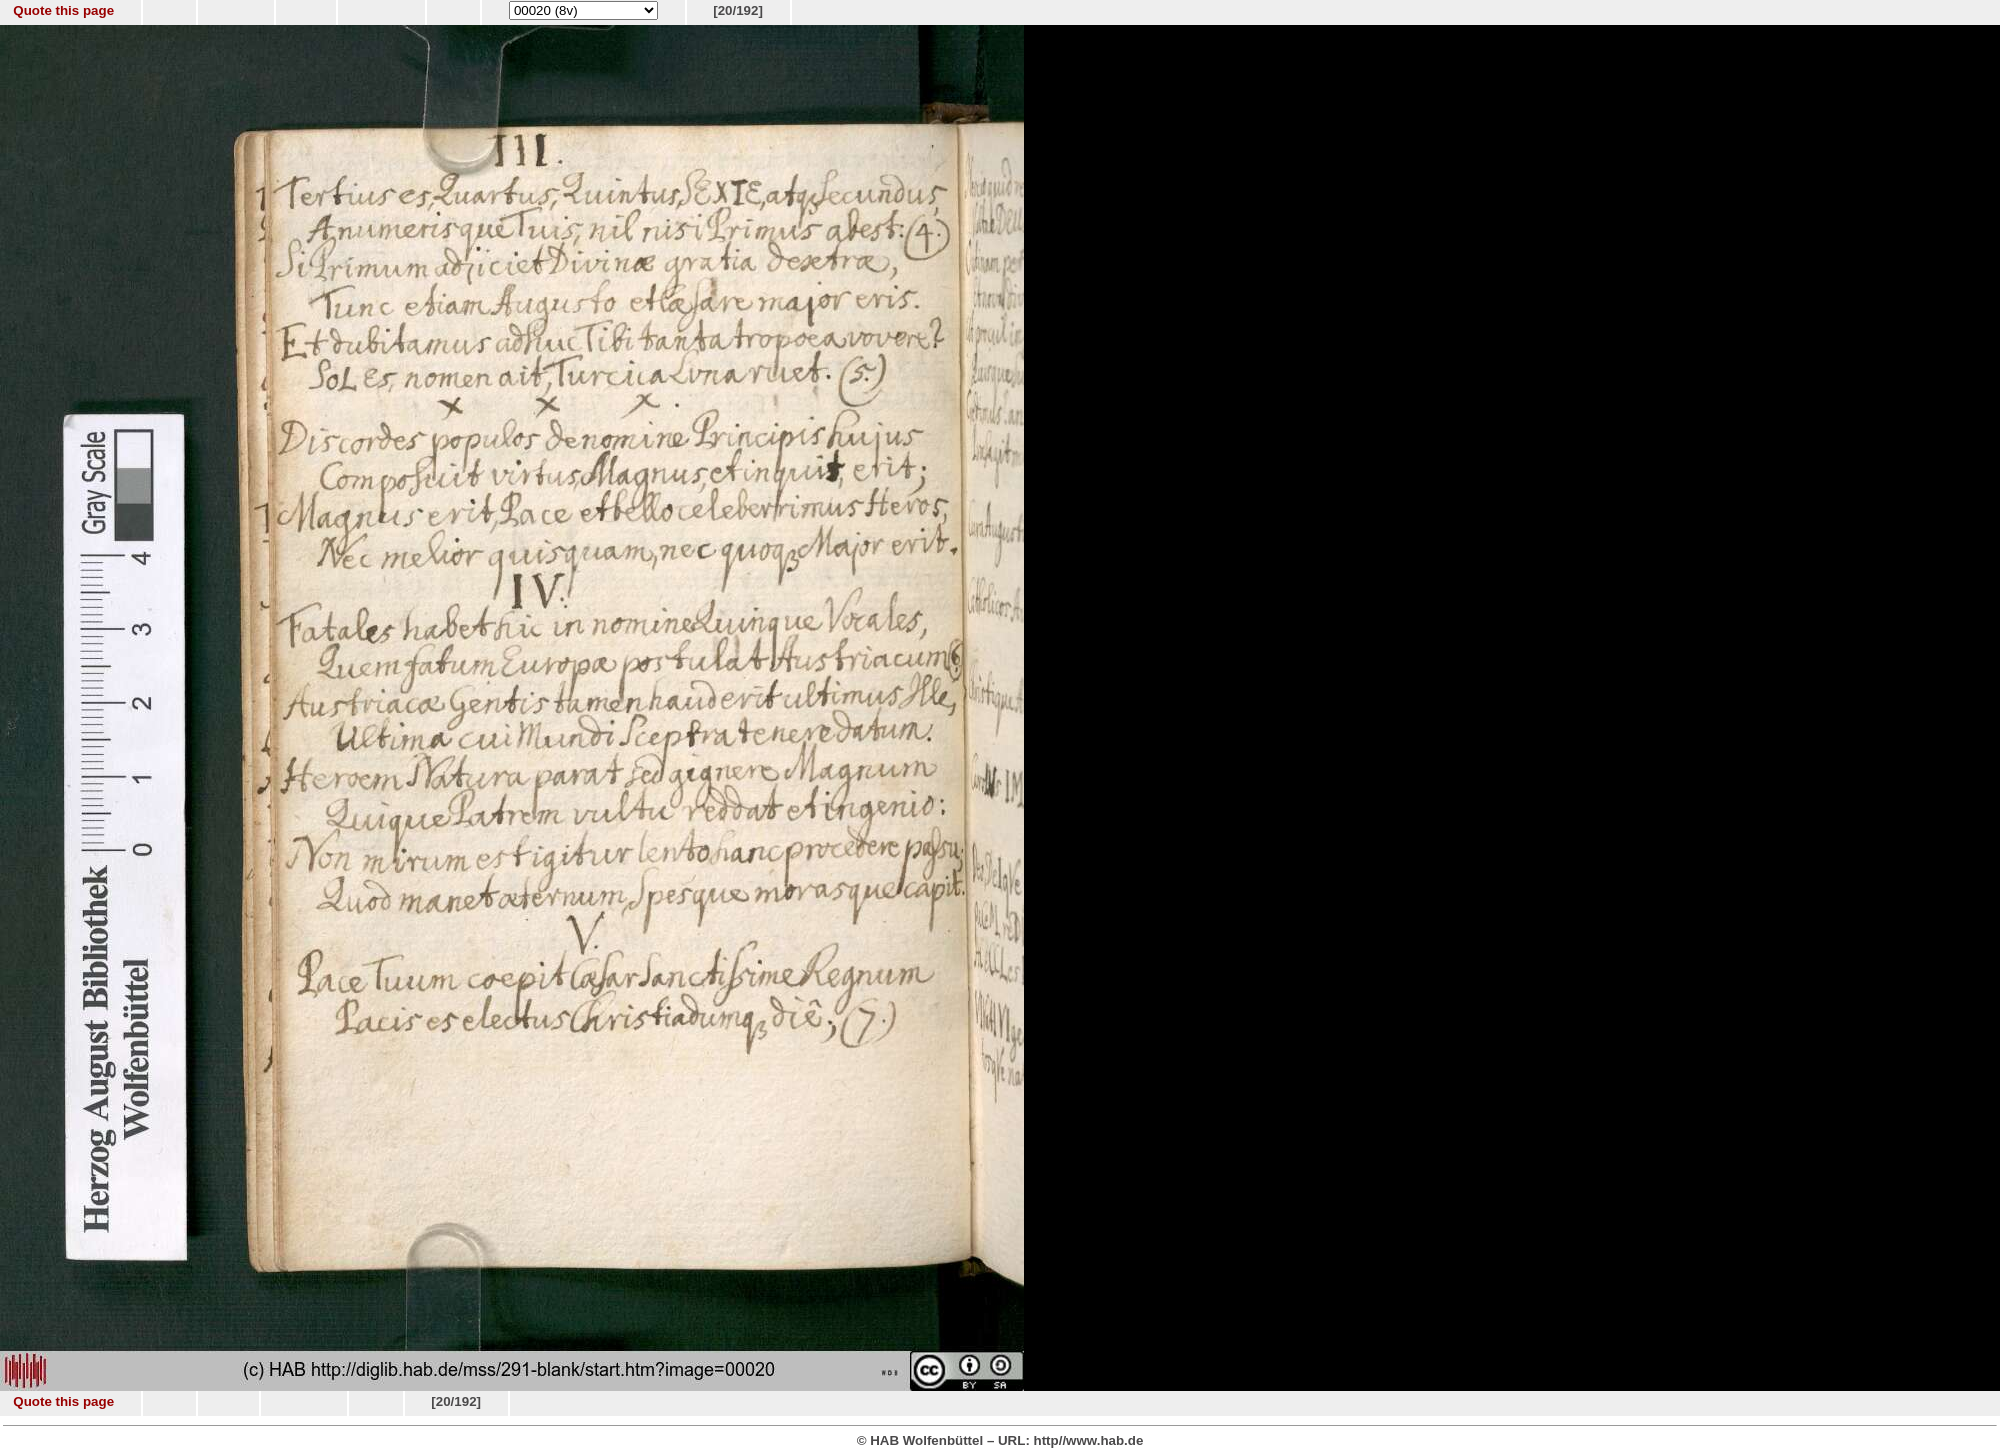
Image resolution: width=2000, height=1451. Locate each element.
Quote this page (63, 10)
